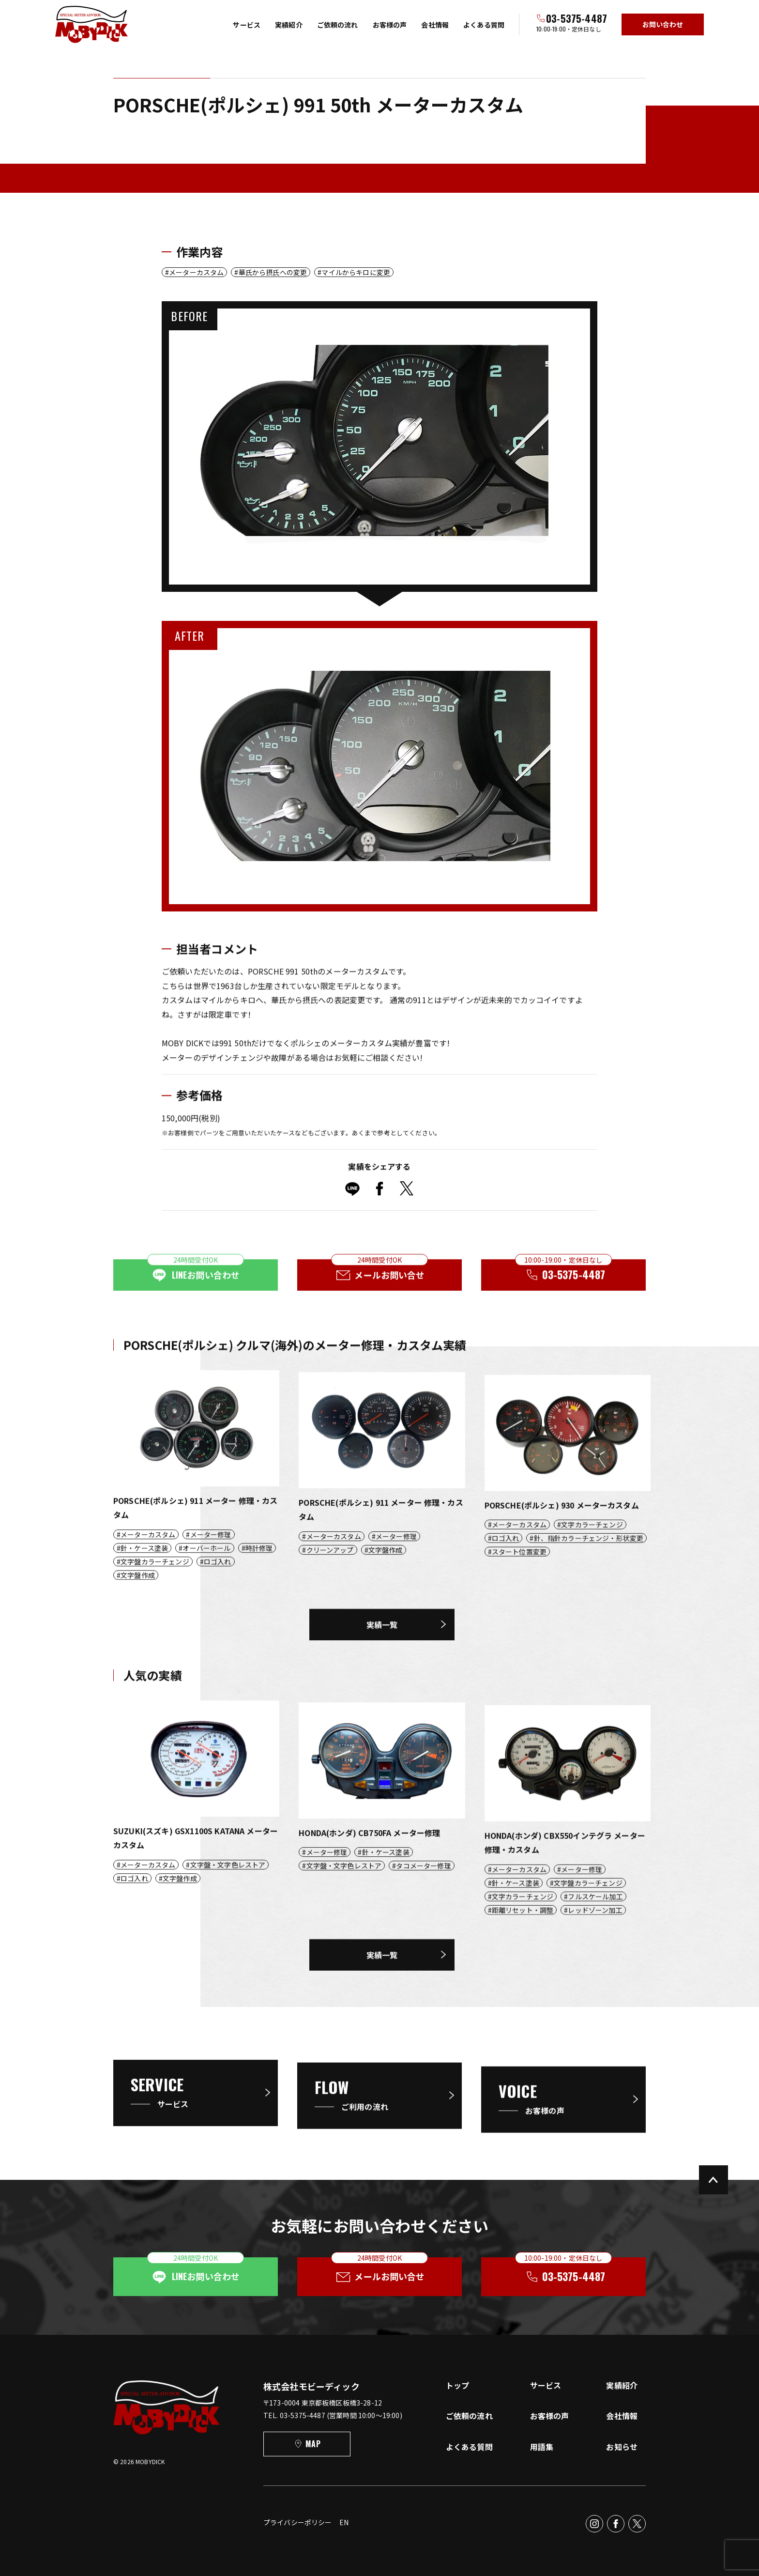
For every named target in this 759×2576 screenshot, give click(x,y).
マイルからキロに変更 (355, 272)
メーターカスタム (196, 272)
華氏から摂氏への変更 (273, 272)
